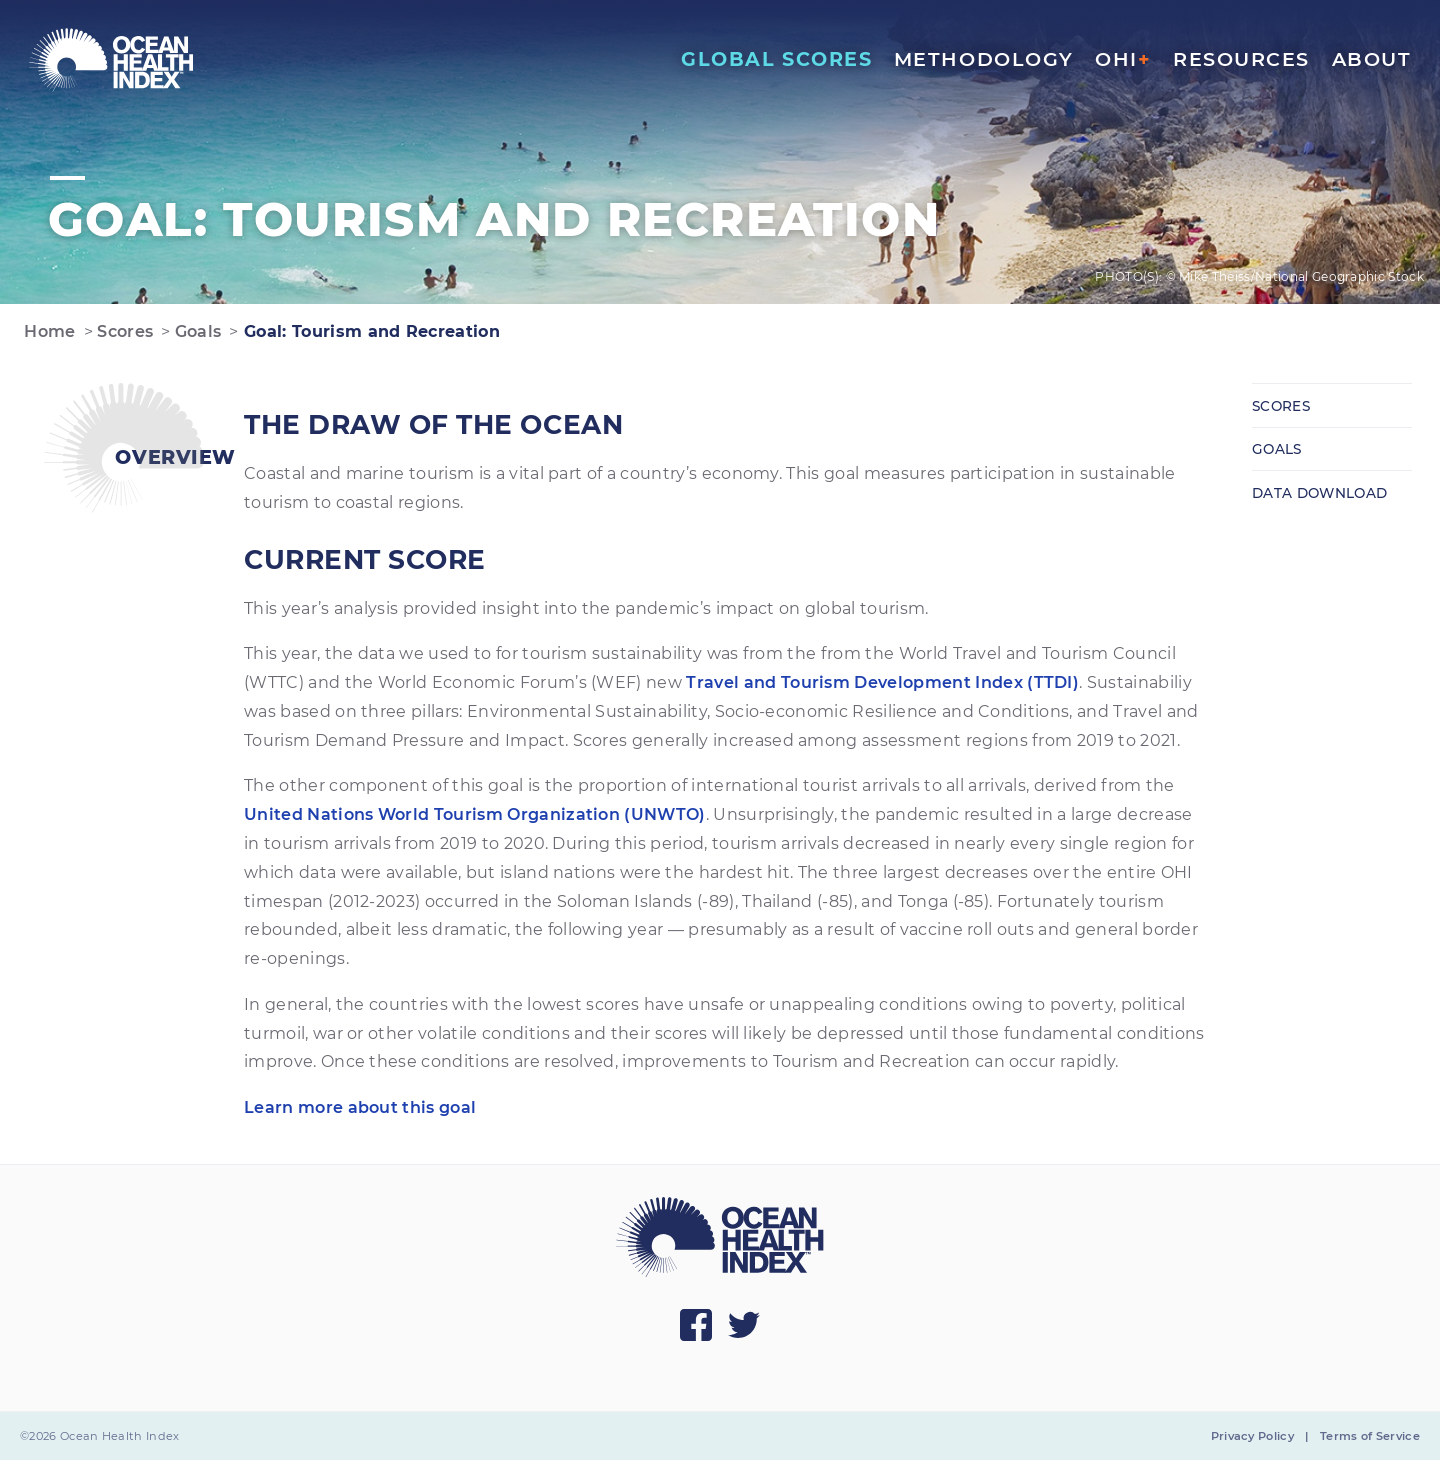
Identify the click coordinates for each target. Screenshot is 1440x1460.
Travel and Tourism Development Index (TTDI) (882, 682)
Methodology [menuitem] (984, 59)
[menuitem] (111, 60)
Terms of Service (1370, 1436)
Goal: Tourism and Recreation (369, 331)
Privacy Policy (1252, 1436)
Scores (123, 331)
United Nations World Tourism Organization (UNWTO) (475, 814)
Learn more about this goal (360, 1107)
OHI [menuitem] (1123, 59)
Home (48, 331)
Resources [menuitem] (1241, 59)
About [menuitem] (1372, 59)
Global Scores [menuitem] (776, 59)
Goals (196, 331)
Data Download (1319, 493)
